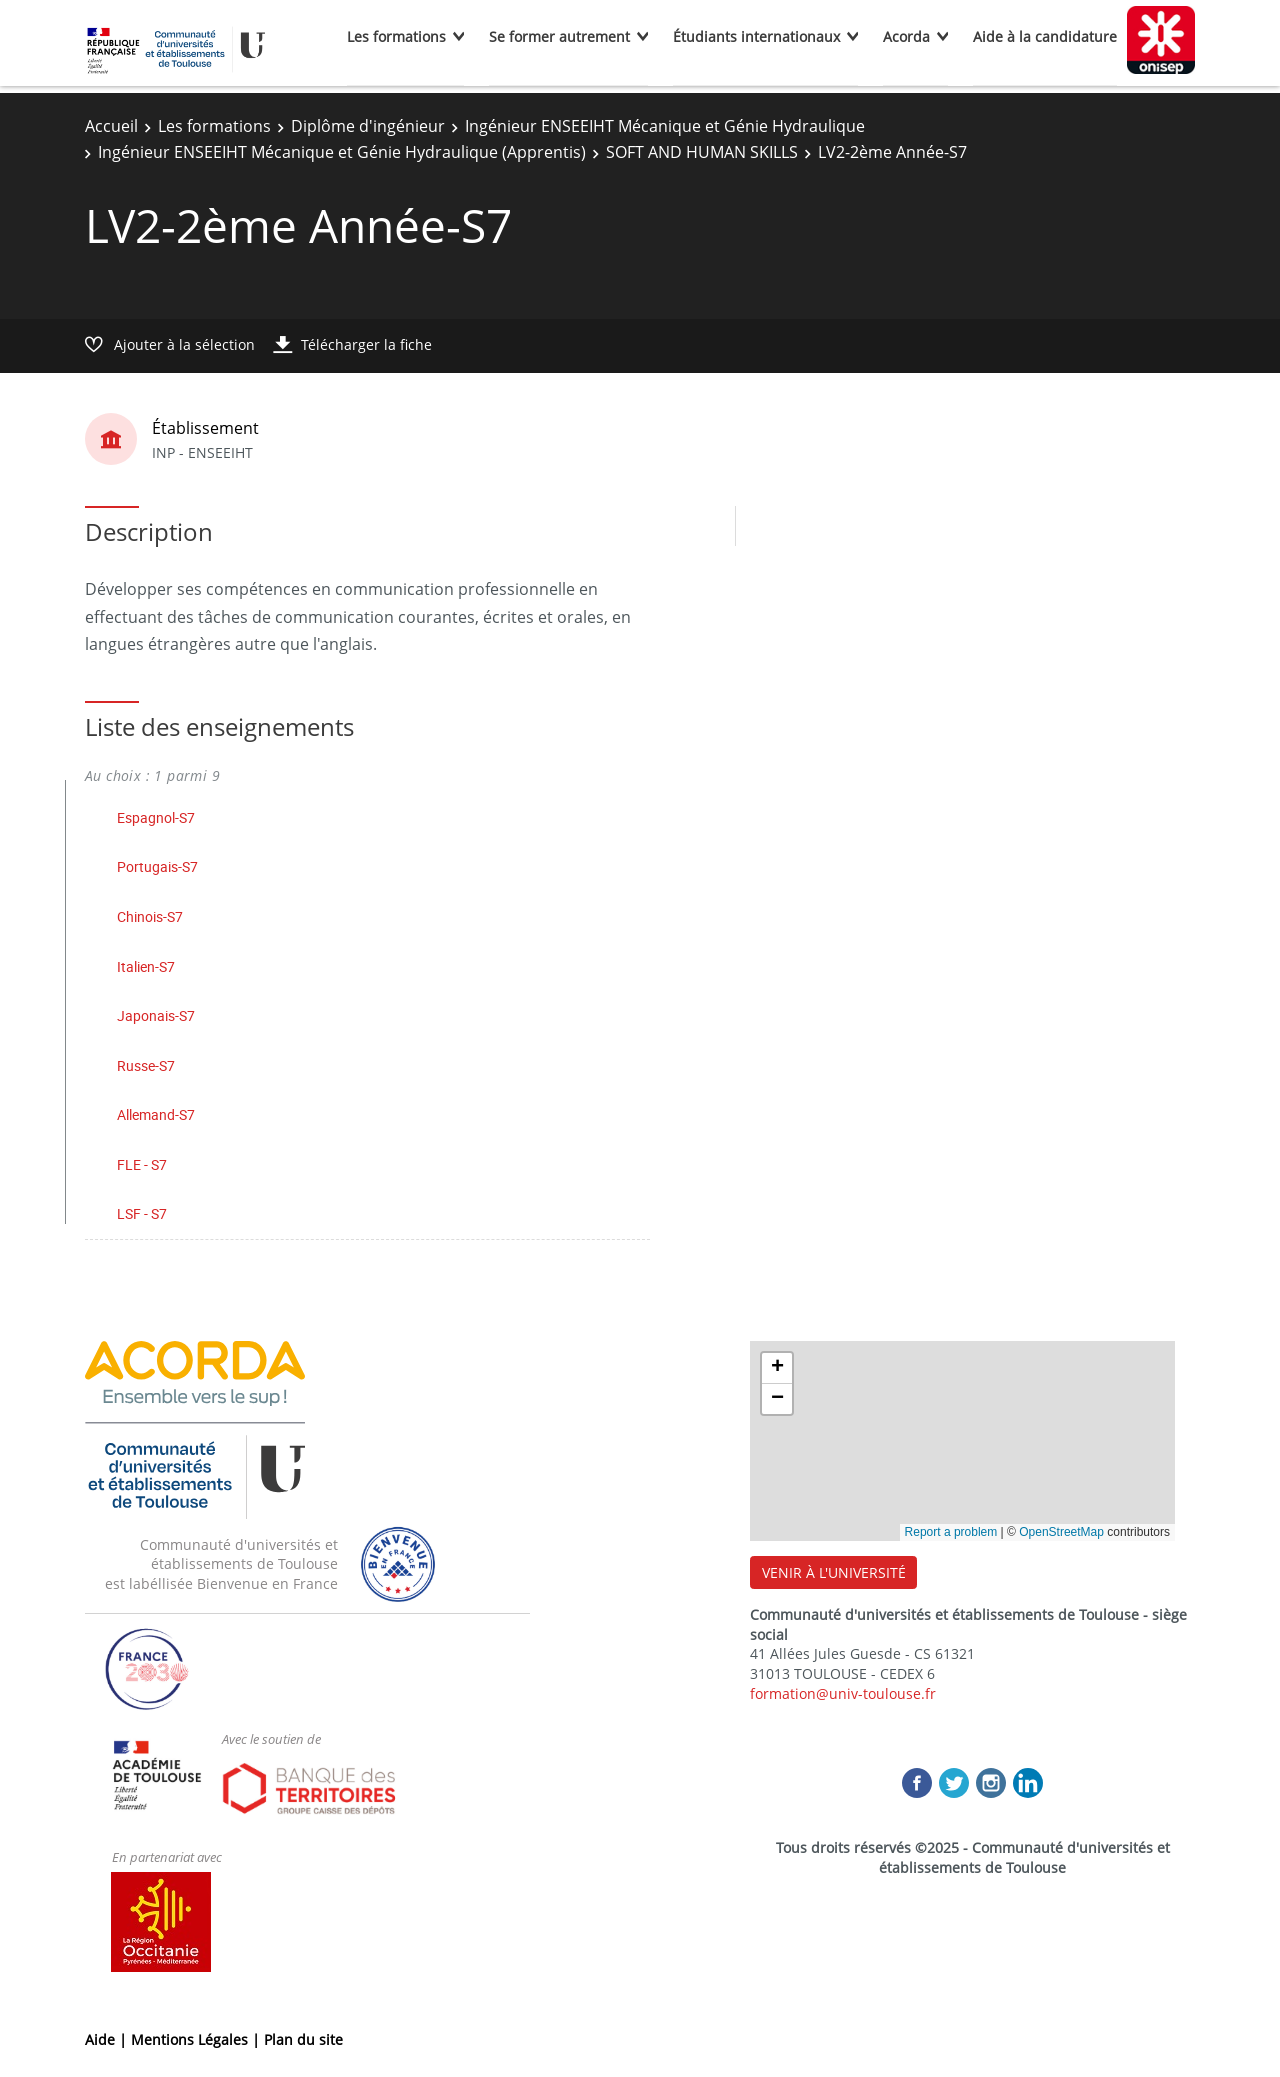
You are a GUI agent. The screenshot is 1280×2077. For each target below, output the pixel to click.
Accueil (111, 126)
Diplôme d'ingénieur (368, 126)
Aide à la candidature (1045, 36)
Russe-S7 (146, 1065)
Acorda (906, 36)
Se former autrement (559, 36)
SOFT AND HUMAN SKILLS (702, 152)
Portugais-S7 (157, 866)
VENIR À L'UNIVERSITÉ (834, 1572)
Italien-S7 (146, 966)
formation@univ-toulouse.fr (843, 1693)
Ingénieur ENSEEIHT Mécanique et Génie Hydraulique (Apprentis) (342, 152)
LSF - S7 (142, 1213)
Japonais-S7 (156, 1015)
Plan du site (303, 2039)
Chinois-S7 (150, 916)
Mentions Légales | (197, 2039)
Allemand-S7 (156, 1114)
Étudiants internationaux (756, 36)
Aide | (108, 2039)
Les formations (396, 36)
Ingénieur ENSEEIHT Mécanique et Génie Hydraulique (665, 126)
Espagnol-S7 (156, 817)
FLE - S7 (142, 1164)
